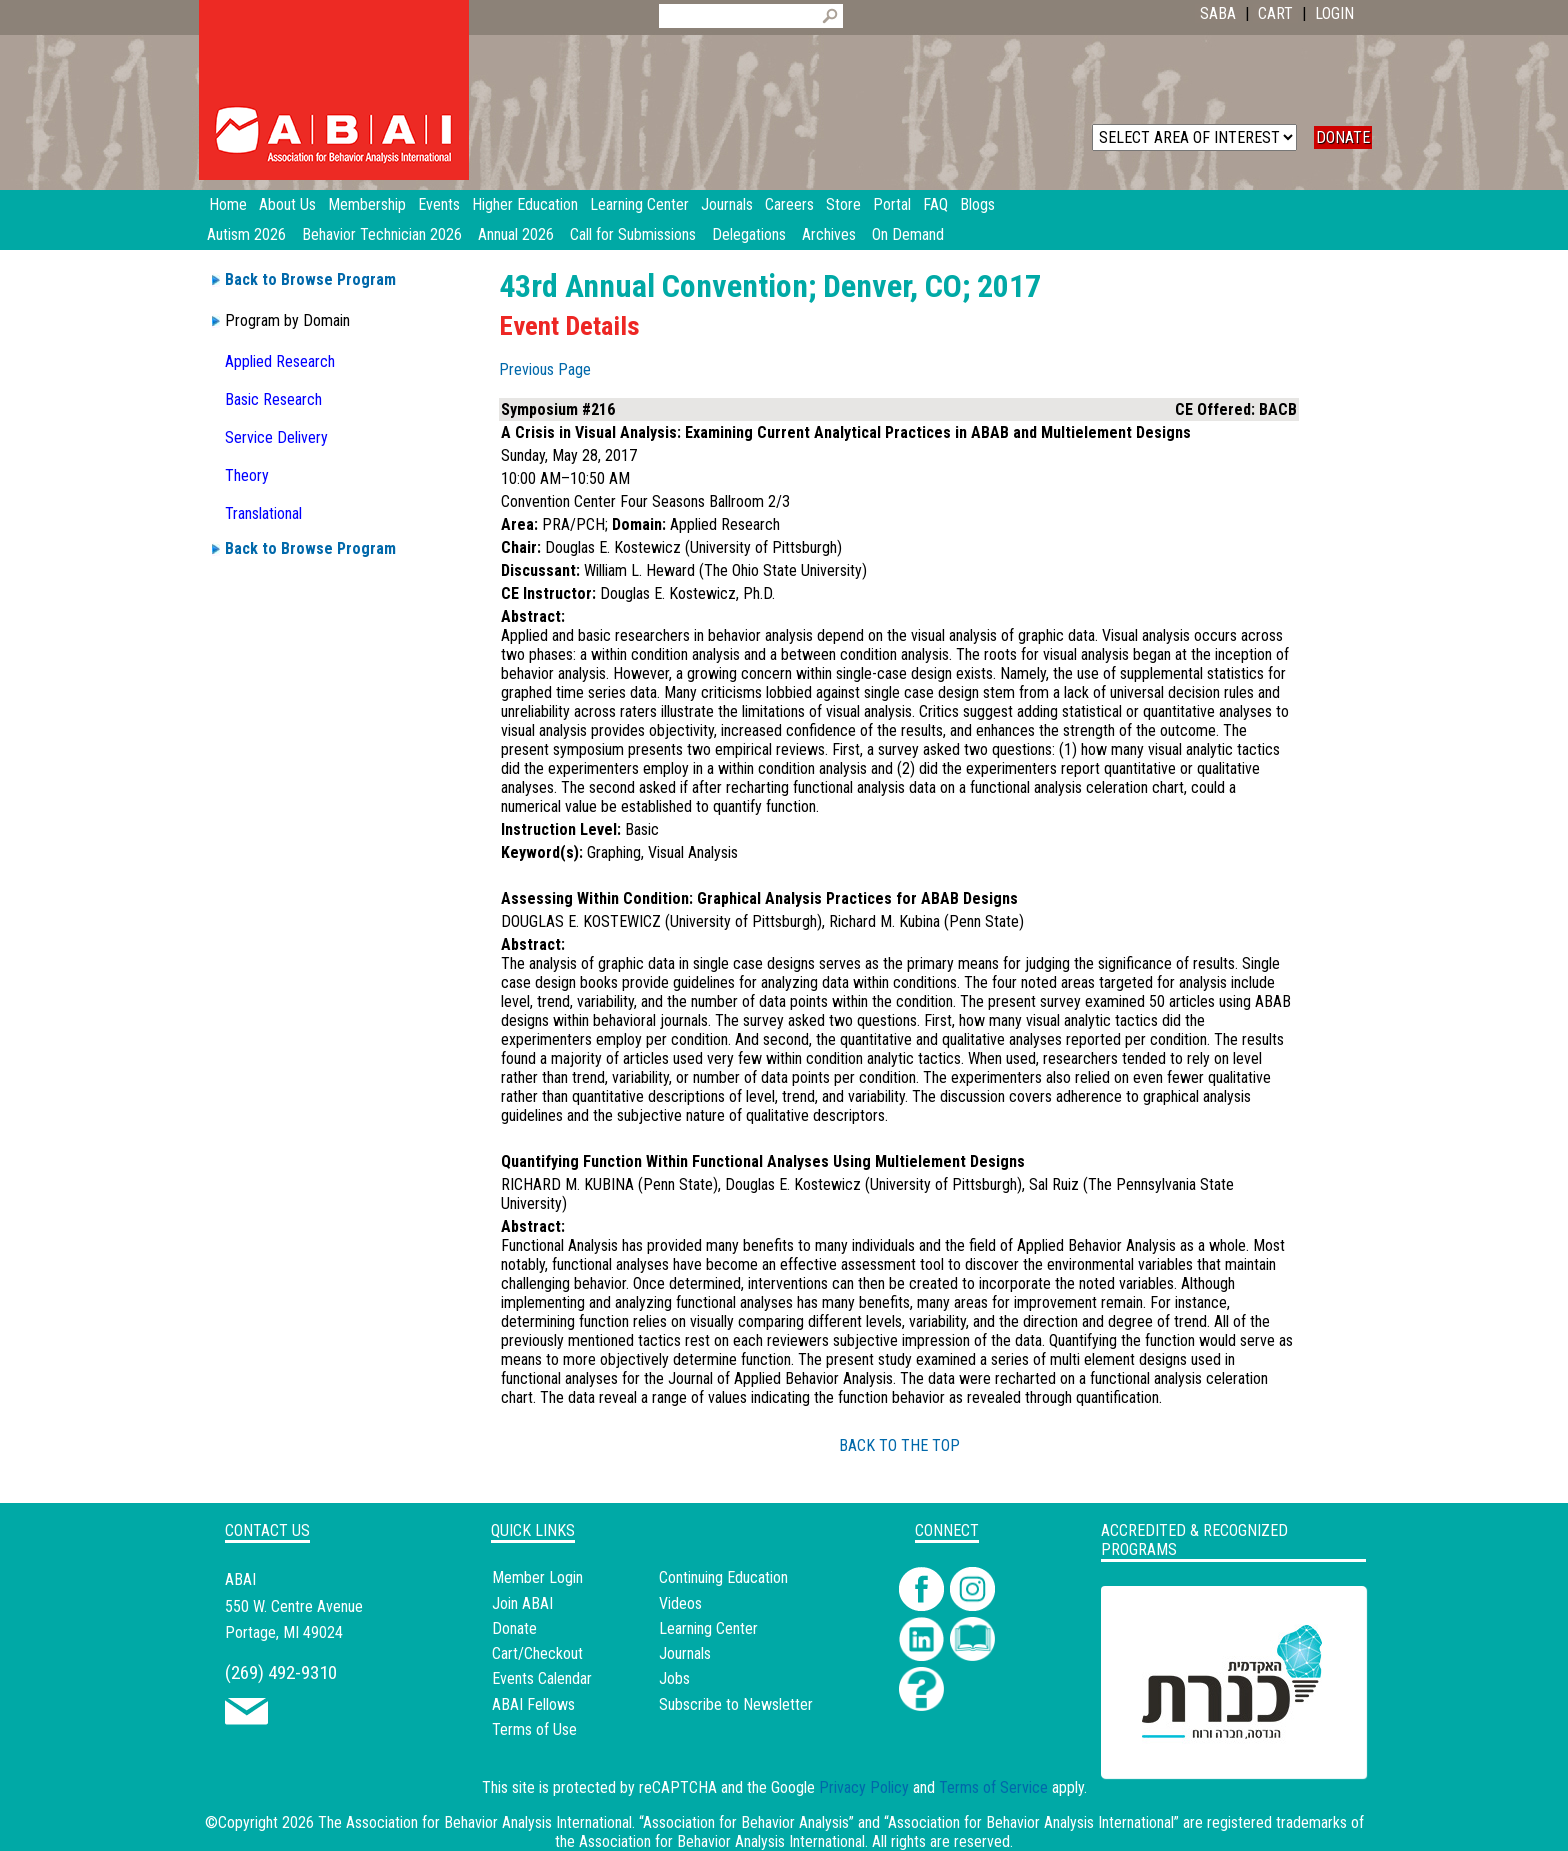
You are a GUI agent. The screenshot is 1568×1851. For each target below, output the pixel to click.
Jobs (674, 1678)
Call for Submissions (633, 234)
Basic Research (273, 399)
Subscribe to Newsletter (736, 1704)
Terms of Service (993, 1787)
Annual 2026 (516, 234)
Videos (680, 1603)
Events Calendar (542, 1678)
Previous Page (545, 369)
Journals (685, 1653)
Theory (247, 475)
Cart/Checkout (537, 1653)
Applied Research (280, 361)
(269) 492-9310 (281, 1672)
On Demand (908, 234)
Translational (263, 513)
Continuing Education (723, 1577)
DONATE (1343, 137)
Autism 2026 (246, 234)
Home (228, 204)
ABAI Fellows (533, 1704)
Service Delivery (276, 437)
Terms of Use (534, 1729)
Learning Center (708, 1628)
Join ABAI (522, 1603)
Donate (514, 1628)
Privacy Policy (864, 1787)
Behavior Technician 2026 (382, 234)
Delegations (749, 234)
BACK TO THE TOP (899, 1445)
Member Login (537, 1577)
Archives (829, 234)
